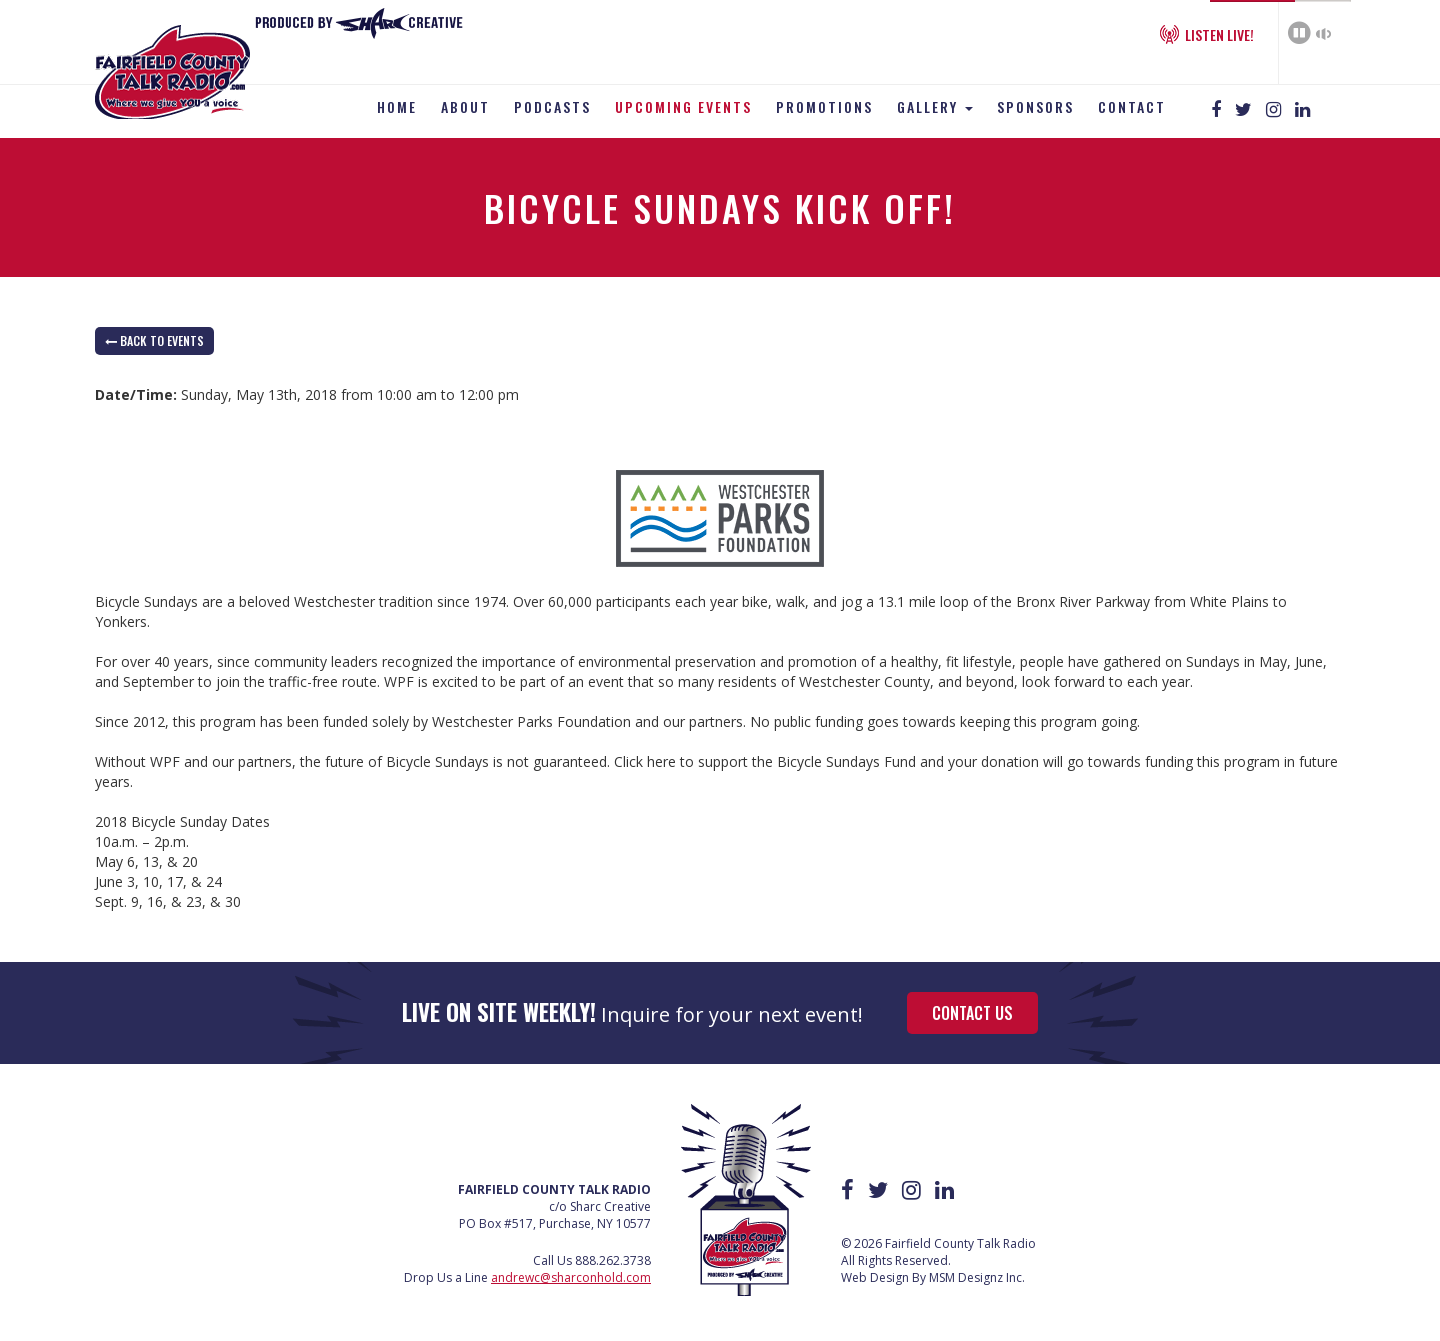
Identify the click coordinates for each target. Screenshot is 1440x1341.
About (465, 106)
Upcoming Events (683, 106)
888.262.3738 (613, 1260)
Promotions (824, 106)
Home (397, 106)
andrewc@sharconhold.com (571, 1277)
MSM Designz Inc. (977, 1277)
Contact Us (972, 1013)
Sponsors (1035, 106)
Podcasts (552, 106)
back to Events (154, 340)
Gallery (935, 106)
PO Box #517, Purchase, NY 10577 (555, 1223)
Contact (1132, 106)
